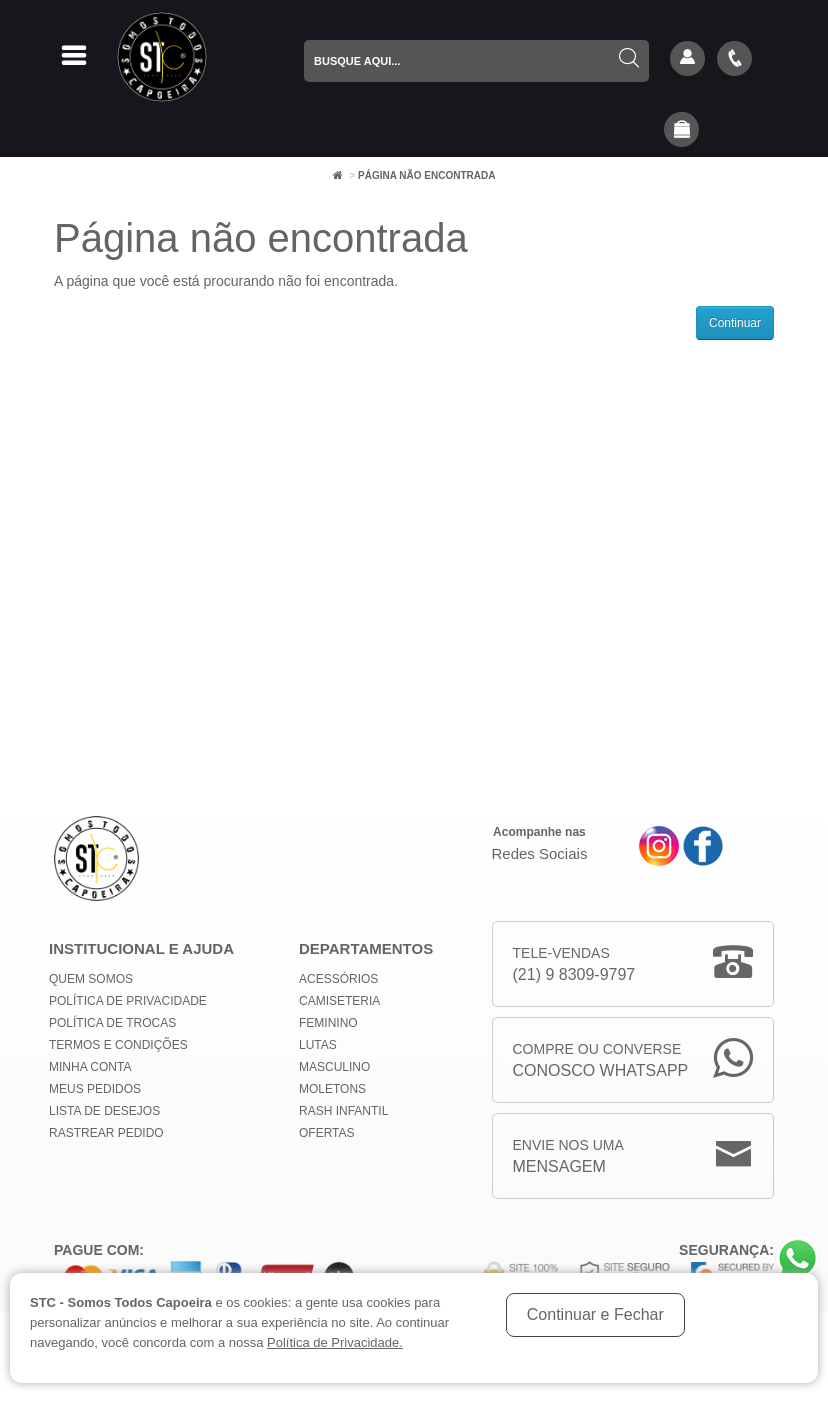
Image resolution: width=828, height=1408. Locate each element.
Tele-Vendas (574, 965)
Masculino (334, 1067)
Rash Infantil (343, 1111)
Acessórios (338, 979)
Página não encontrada (426, 175)
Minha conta (90, 1067)
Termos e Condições (118, 1045)
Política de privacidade (128, 1001)
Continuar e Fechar (595, 1314)
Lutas (318, 1045)
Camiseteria (339, 1001)
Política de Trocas (112, 1023)
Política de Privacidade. (335, 1342)
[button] (682, 131)
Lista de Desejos (104, 1111)
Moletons (332, 1089)
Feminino (328, 1023)
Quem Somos (91, 979)
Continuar (735, 323)
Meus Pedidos (95, 1089)
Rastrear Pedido (106, 1133)
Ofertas (327, 1133)
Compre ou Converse (601, 1061)
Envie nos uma (568, 1157)
